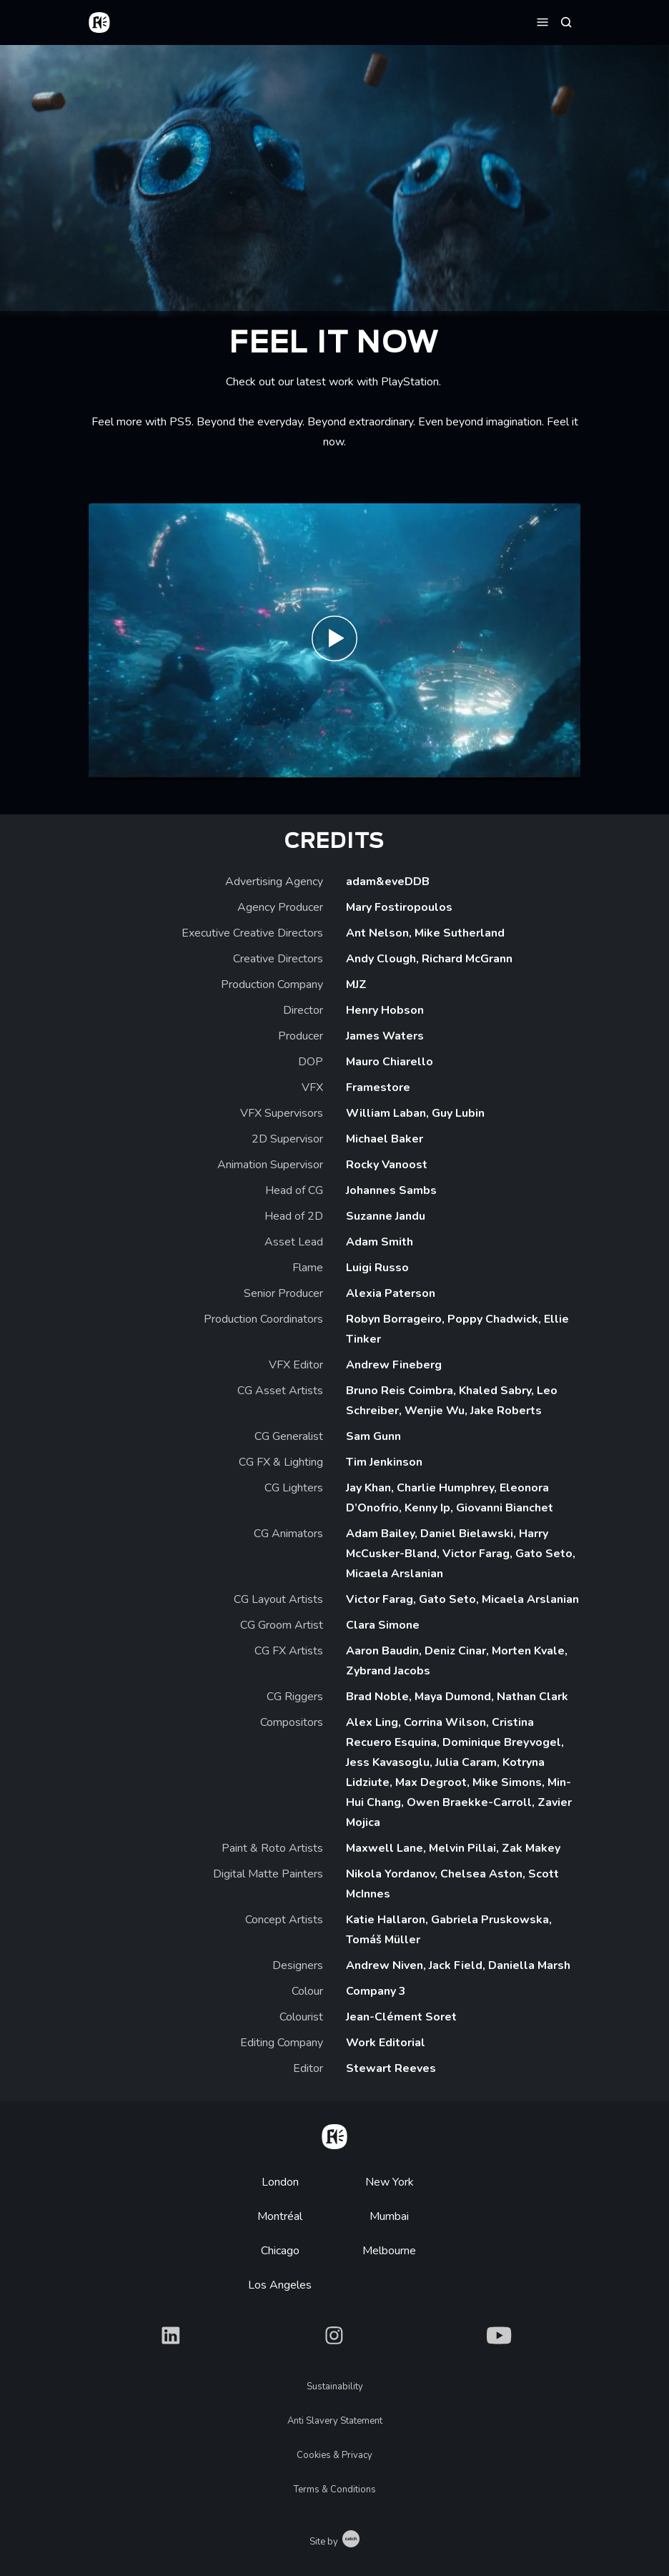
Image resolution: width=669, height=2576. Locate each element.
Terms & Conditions (335, 2489)
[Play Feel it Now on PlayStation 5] (334, 641)
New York (389, 2182)
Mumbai (389, 2216)
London (280, 2182)
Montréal (279, 2216)
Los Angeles (280, 2285)
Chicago (280, 2251)
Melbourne (389, 2251)
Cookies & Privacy (334, 2455)
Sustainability (335, 2386)
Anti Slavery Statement (334, 2420)
